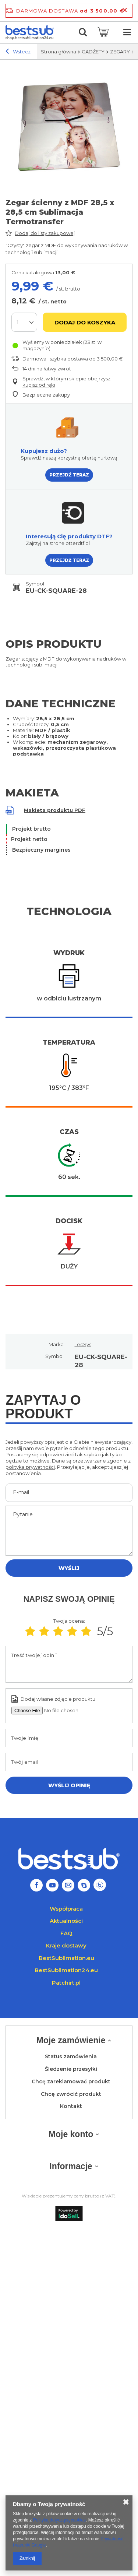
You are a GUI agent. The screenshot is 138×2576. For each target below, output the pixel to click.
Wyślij (69, 1568)
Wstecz (18, 52)
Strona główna (58, 51)
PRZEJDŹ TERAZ (69, 475)
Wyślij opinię (69, 1785)
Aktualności (66, 1920)
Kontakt (71, 2106)
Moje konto (71, 2134)
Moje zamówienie (71, 2040)
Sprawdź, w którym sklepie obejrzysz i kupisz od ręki (67, 382)
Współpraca (66, 1908)
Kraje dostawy (66, 1945)
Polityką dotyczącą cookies (59, 2520)
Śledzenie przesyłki (71, 2069)
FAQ (66, 1933)
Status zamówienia (71, 2057)
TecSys (83, 1344)
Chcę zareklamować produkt (71, 2082)
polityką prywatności (30, 1467)
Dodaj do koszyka (84, 322)
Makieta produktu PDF (54, 810)
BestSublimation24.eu (66, 1970)
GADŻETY (93, 51)
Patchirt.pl (66, 1982)
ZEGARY (120, 51)
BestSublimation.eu (66, 1957)
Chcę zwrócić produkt (71, 2094)
